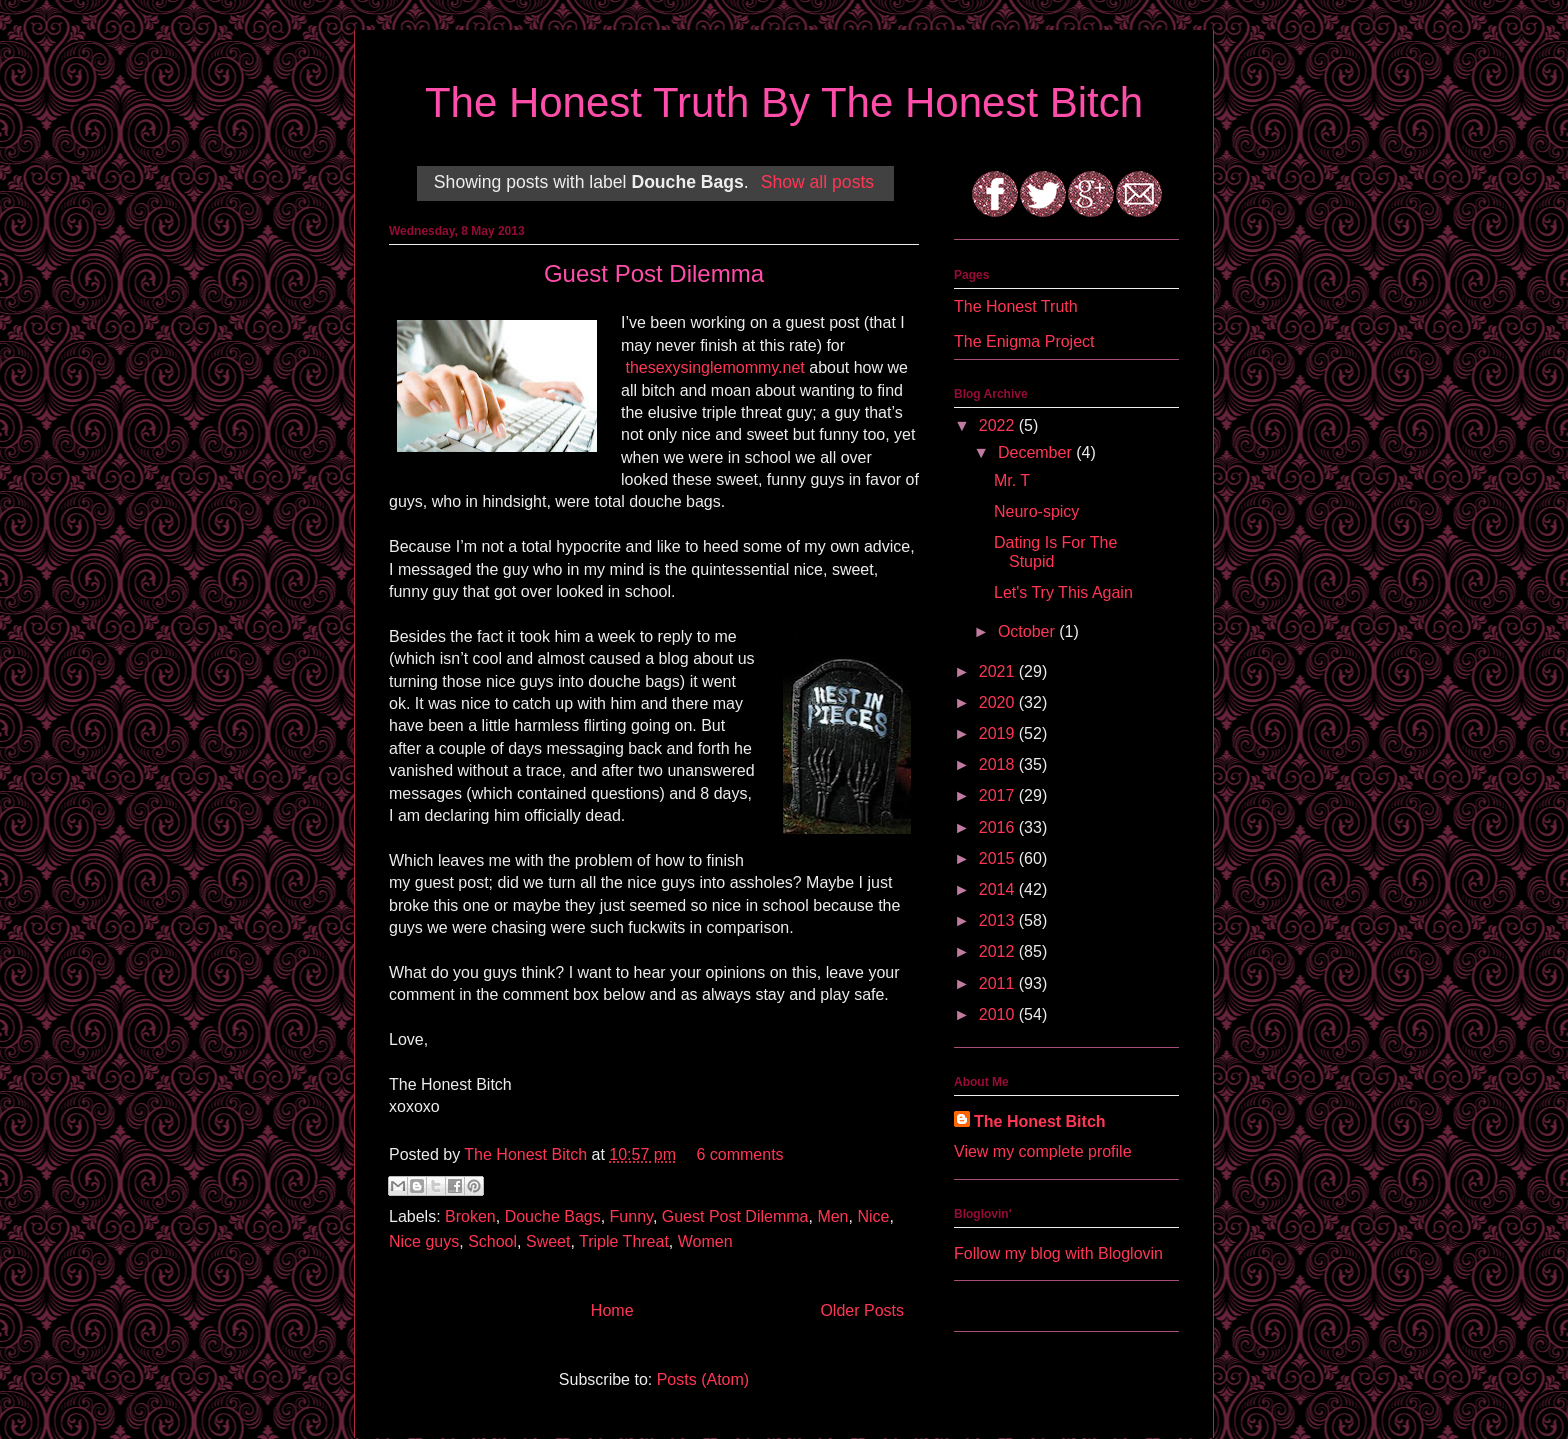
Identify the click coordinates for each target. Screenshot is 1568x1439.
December (1037, 452)
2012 (999, 951)
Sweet (548, 1241)
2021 (999, 671)
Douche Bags (553, 1216)
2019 (999, 733)
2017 (999, 795)
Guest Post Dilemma (654, 273)
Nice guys (424, 1241)
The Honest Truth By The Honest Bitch (784, 102)
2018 (999, 764)
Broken (470, 1216)
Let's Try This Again (1063, 592)
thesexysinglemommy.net (714, 367)
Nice (873, 1216)
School (492, 1241)
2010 (999, 1014)
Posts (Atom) (703, 1379)
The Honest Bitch (527, 1154)
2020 (999, 702)
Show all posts (817, 182)
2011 (999, 983)
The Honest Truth (1016, 306)
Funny (631, 1216)
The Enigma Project (1024, 341)
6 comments (739, 1154)
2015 (999, 858)
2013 (999, 920)
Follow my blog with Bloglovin (1058, 1253)
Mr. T (1012, 480)
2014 (999, 889)
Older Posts (862, 1310)
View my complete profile (1043, 1151)
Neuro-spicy (1036, 511)
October (1028, 631)
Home (612, 1310)
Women (705, 1241)
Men (832, 1216)
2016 (999, 827)
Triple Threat (624, 1241)
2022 (999, 425)
